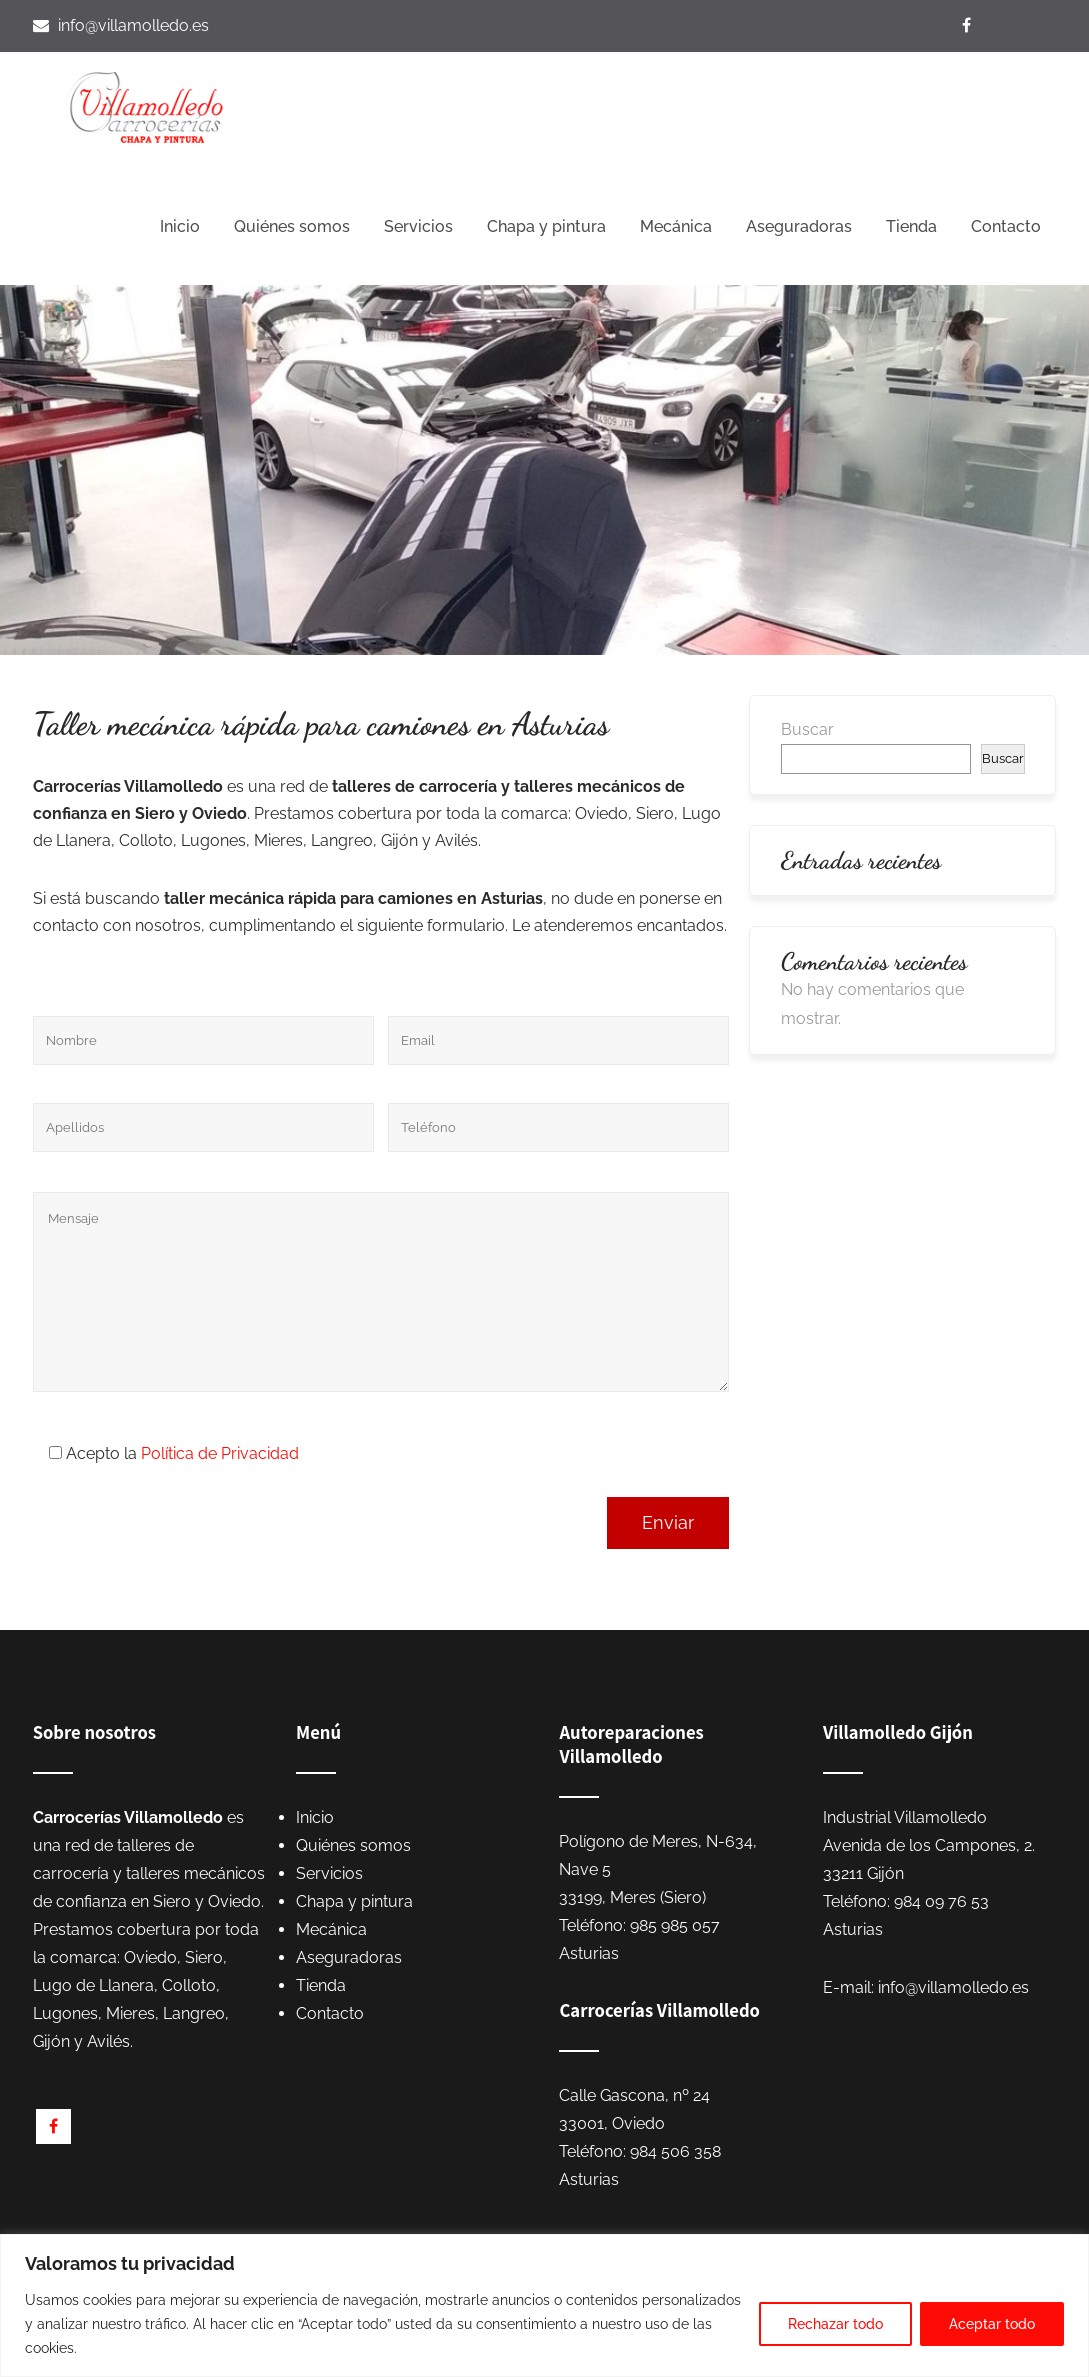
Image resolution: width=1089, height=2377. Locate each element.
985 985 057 (675, 1925)
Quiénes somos (292, 226)
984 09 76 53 (941, 1901)
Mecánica (676, 226)
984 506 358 (675, 2151)
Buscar (807, 729)
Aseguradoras (799, 226)
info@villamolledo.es (133, 25)
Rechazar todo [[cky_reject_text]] (835, 2324)
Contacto (1006, 226)
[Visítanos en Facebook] (969, 25)
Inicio (180, 226)
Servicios (418, 226)
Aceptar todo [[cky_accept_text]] (992, 2324)
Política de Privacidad (220, 1453)
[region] (544, 2305)
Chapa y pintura (546, 226)
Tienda (911, 226)
